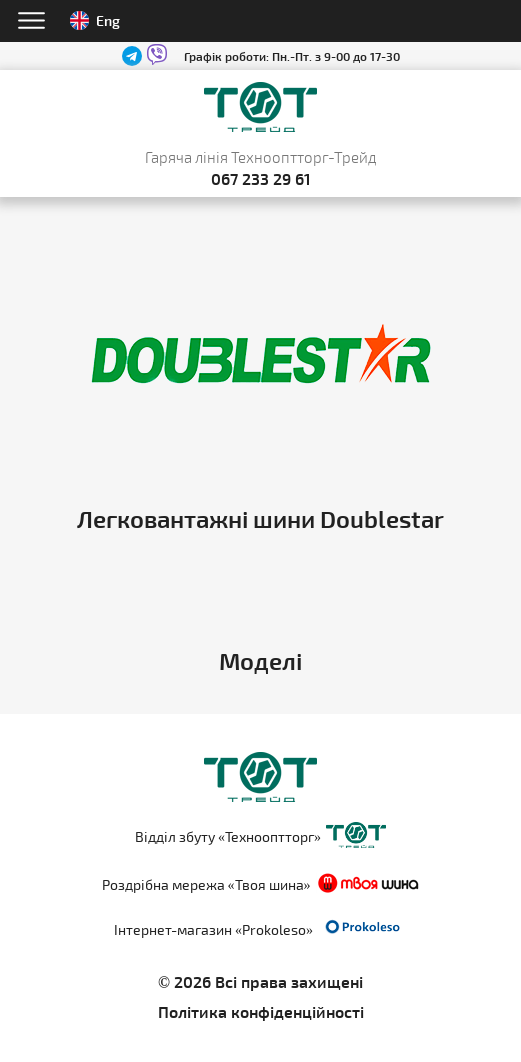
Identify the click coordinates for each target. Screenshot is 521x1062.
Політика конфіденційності (261, 1011)
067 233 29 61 (261, 178)
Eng (95, 20)
